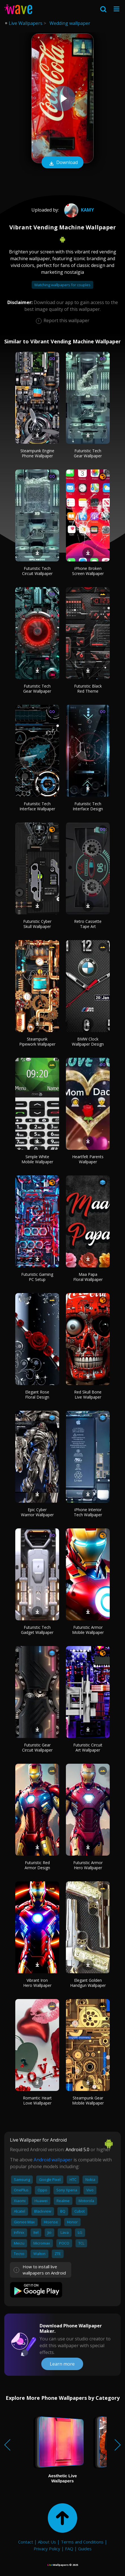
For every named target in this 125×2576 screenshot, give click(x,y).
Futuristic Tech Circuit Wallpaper (37, 571)
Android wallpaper (53, 2160)
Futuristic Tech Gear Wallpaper (88, 453)
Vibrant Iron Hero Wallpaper (37, 1983)
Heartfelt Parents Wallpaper (88, 1159)
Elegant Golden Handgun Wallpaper (88, 1983)
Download (62, 163)
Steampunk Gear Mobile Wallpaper (88, 2100)
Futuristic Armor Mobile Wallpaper (88, 1630)
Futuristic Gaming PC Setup (37, 1277)
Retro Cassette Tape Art (88, 924)
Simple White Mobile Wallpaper (37, 1159)
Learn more (62, 2364)
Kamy (78, 210)
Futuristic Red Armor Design (37, 1865)
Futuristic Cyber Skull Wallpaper (37, 924)
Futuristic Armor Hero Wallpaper (88, 1865)
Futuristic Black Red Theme (88, 688)
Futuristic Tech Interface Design (88, 806)
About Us (47, 2542)
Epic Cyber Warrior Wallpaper (37, 1512)
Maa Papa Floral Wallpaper (88, 1277)
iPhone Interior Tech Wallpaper (88, 1512)
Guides (85, 2548)
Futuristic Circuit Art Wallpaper (87, 1747)
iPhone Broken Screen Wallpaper (88, 571)
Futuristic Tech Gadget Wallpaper (37, 1630)
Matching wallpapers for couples (62, 284)
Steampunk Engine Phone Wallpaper (37, 453)
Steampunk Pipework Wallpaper (37, 1041)
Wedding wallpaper (69, 23)
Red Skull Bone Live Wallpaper (88, 1394)
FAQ (69, 2548)
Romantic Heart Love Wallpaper (37, 2100)
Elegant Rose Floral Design (37, 1394)
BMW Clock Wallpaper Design (88, 1041)
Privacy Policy (47, 2548)
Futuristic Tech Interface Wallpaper (37, 806)
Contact (25, 2542)
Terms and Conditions (82, 2542)
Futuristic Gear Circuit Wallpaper (37, 1747)
